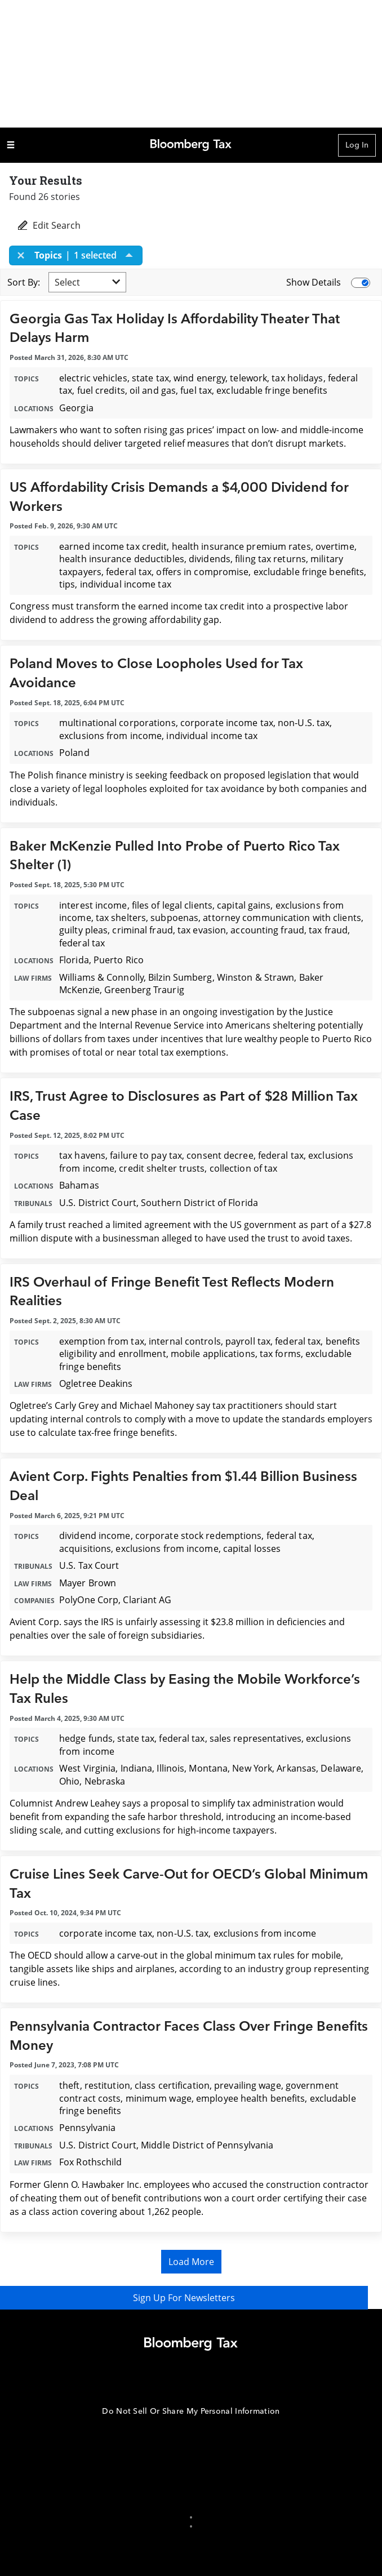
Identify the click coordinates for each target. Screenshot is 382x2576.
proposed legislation (267, 775)
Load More (191, 2261)
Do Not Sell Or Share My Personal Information (190, 2411)
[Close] (24, 255)
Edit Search (48, 225)
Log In (356, 145)
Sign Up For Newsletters (191, 2298)
